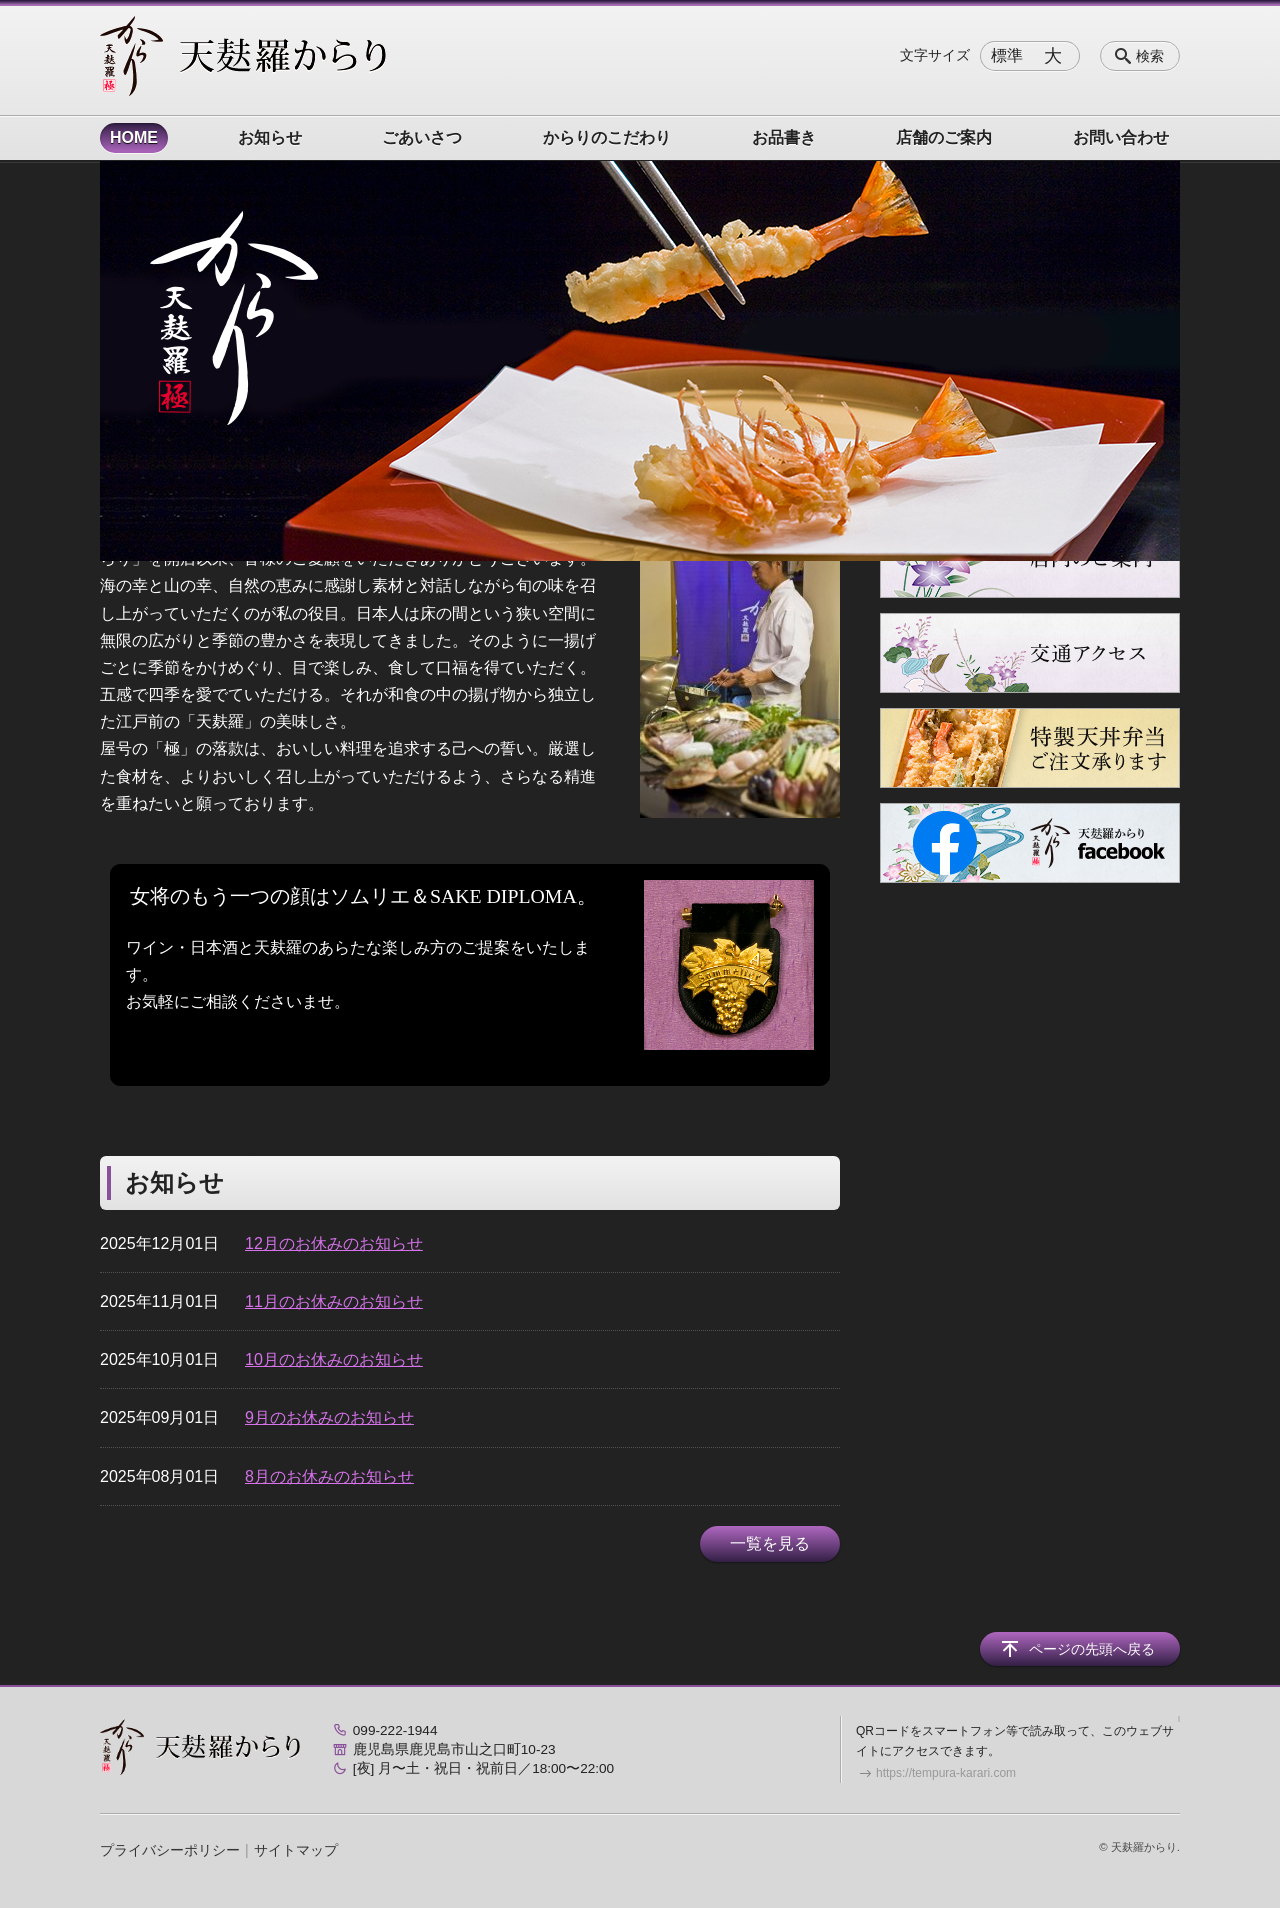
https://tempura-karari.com (946, 1773)
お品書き (784, 137)
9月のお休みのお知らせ (329, 1417)
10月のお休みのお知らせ (334, 1359)
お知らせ (270, 137)
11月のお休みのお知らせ (334, 1301)
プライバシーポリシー (170, 1850)
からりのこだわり (607, 137)
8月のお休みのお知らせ (329, 1476)
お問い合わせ (1121, 137)
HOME (134, 137)
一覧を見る (770, 1543)
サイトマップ (296, 1850)
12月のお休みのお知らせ (334, 1243)
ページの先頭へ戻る (1092, 1649)
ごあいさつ (422, 137)
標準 (1007, 55)
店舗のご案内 (944, 137)
